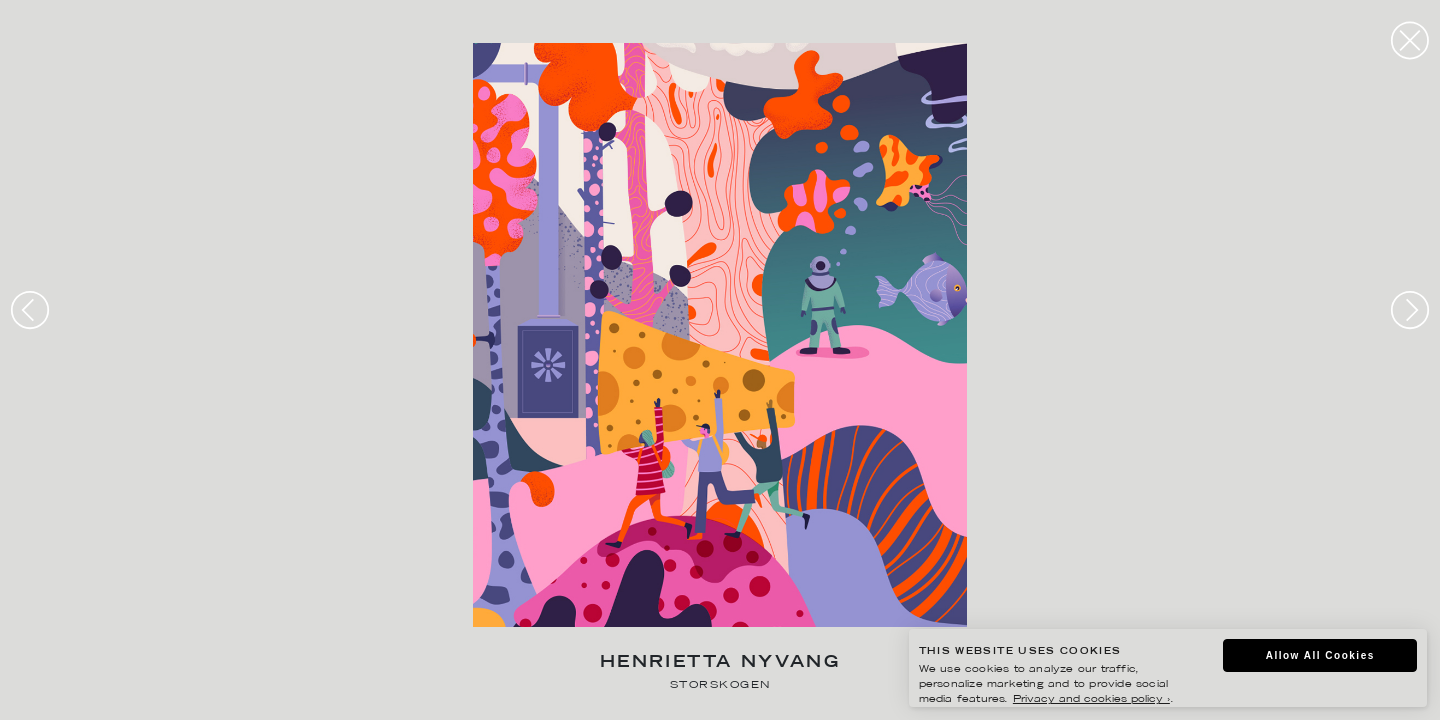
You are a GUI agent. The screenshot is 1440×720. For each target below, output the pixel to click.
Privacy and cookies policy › (1091, 699)
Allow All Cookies (1320, 655)
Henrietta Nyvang (720, 663)
